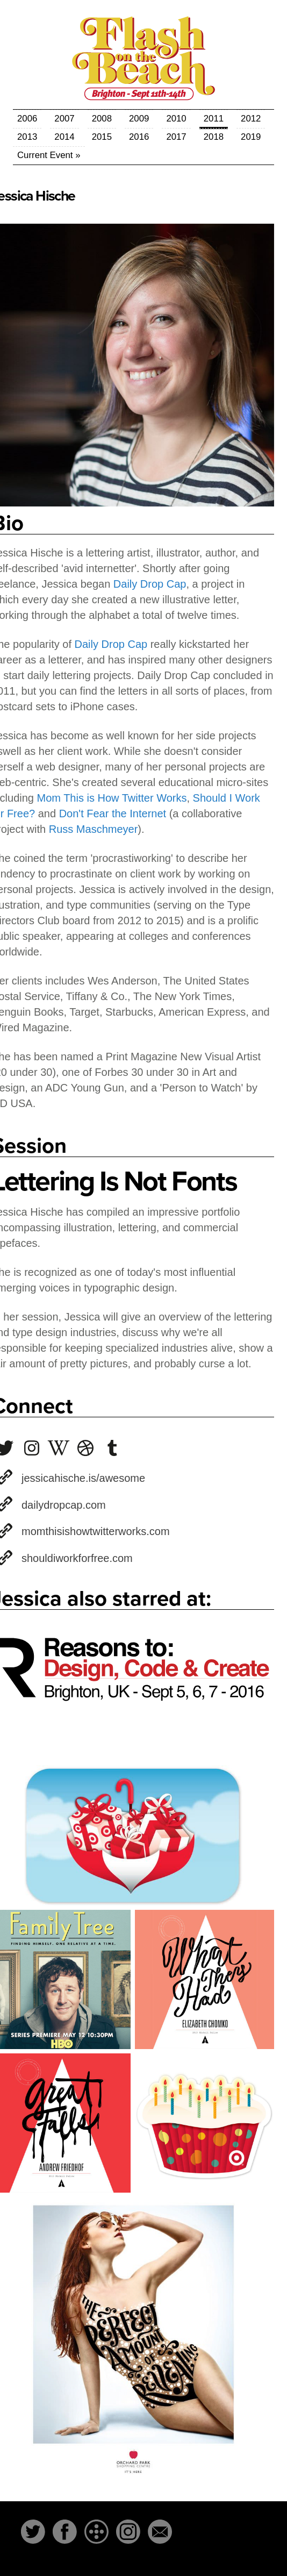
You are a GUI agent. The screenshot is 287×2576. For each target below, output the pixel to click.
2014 (64, 137)
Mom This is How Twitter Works (112, 798)
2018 (214, 137)
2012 (251, 118)
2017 (176, 137)
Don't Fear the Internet (112, 813)
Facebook (65, 2532)
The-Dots (96, 2532)
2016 (139, 137)
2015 (102, 137)
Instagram (128, 2532)
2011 (214, 118)
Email (160, 2532)
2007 (64, 118)
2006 (27, 118)
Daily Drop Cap (149, 584)
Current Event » (49, 155)
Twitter (33, 2532)
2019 (251, 137)
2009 (139, 118)
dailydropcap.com (63, 1505)
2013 (27, 137)
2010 (176, 118)
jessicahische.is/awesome (83, 1478)
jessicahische (31, 1448)
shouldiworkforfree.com (77, 1558)
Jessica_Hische (58, 1448)
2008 (102, 118)
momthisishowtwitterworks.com (95, 1531)
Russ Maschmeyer (93, 829)
